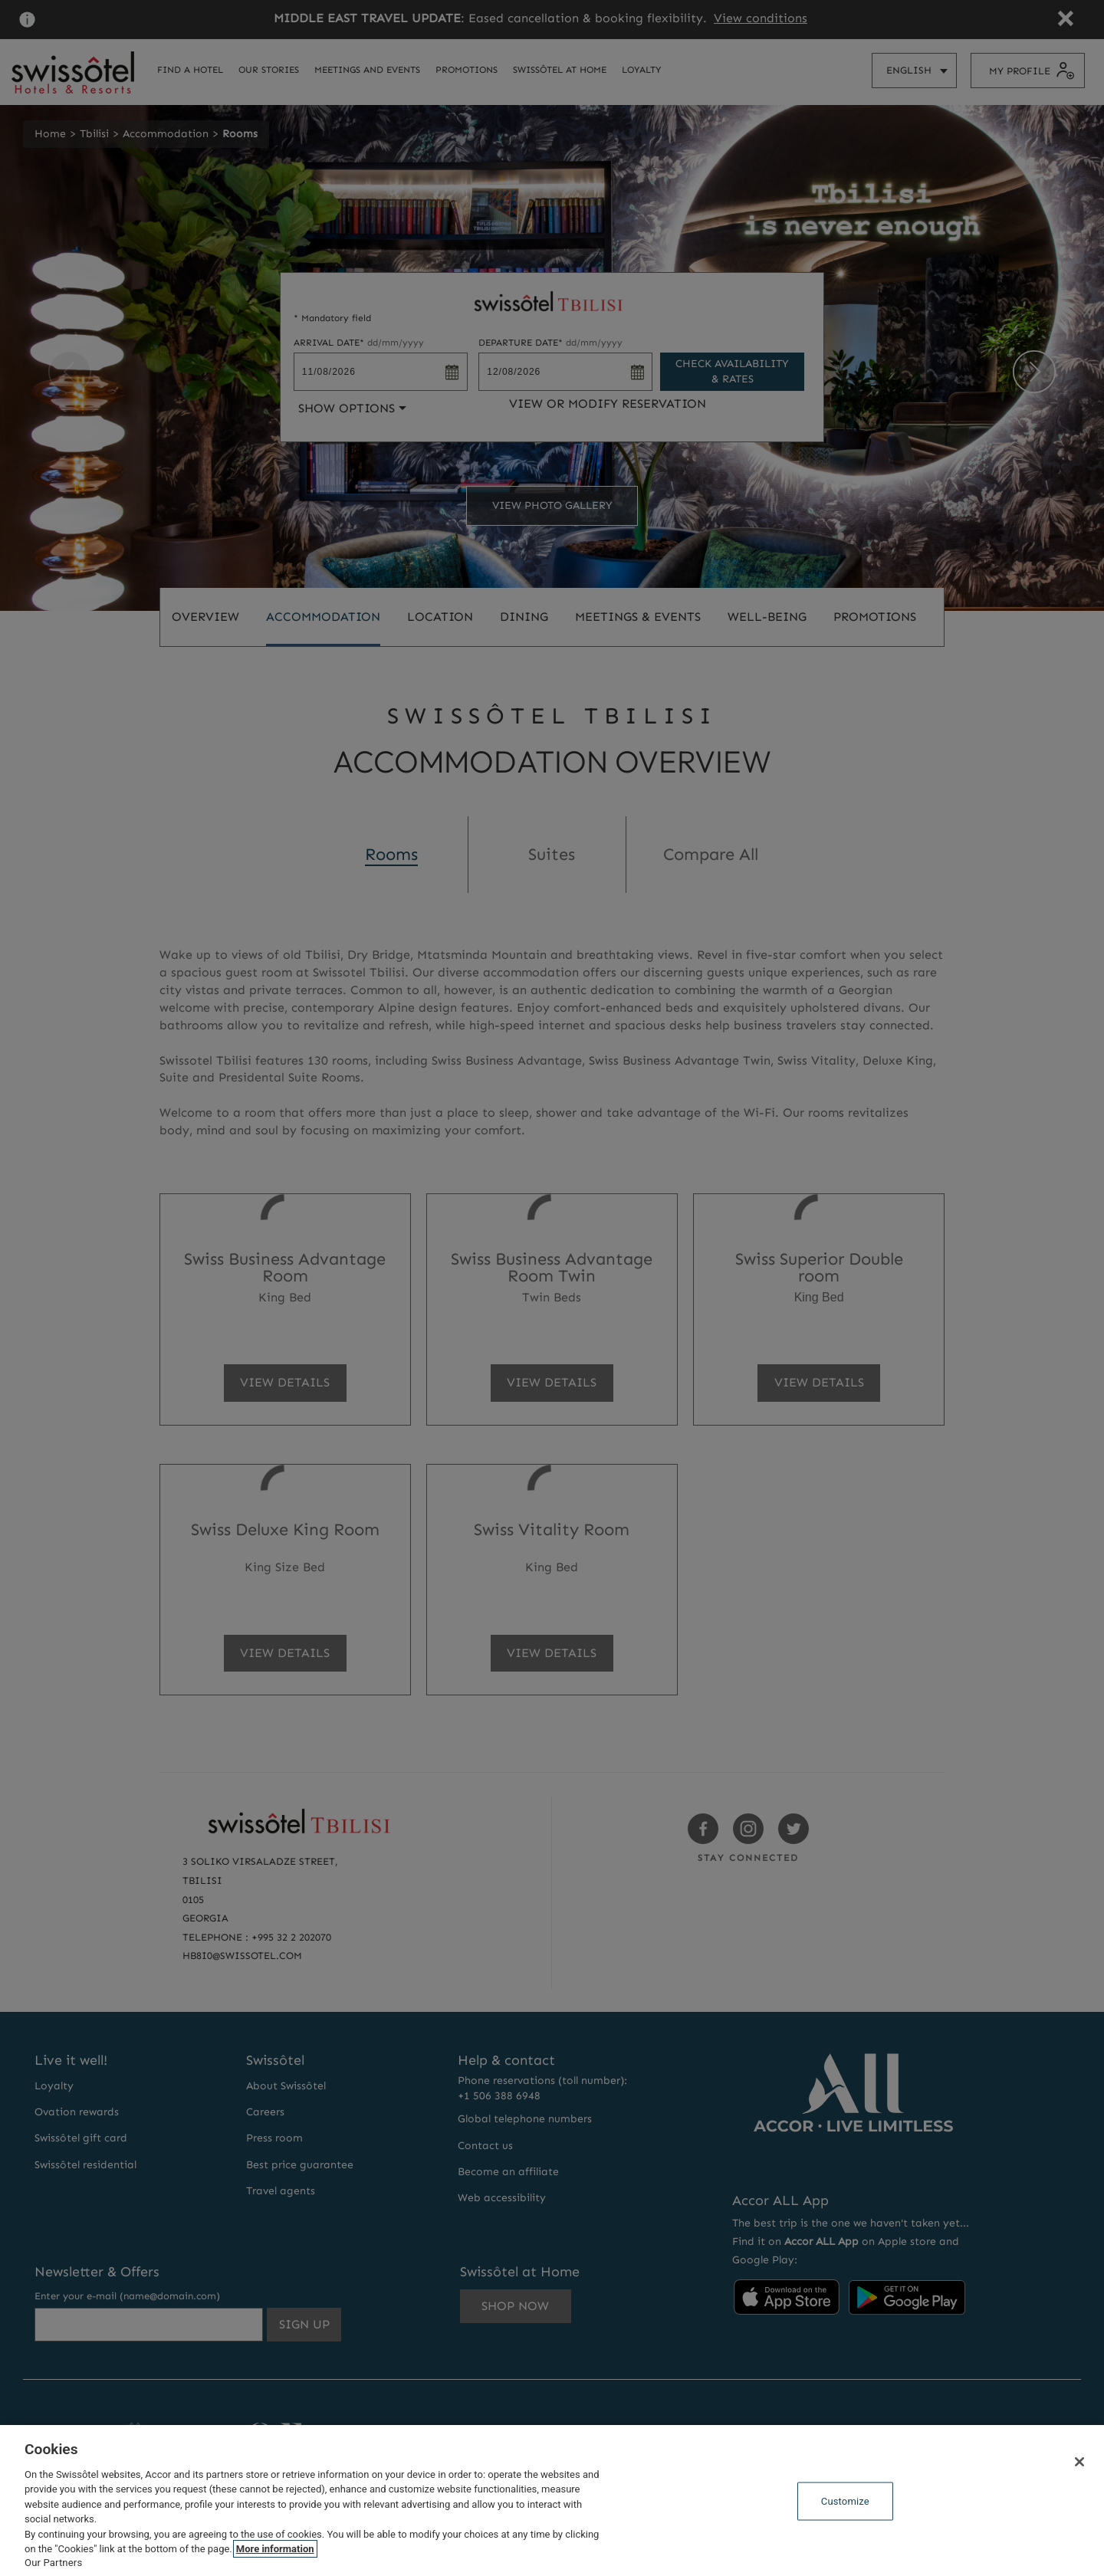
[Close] (1079, 2462)
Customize (845, 2501)
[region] (552, 2500)
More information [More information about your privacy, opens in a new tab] (275, 2549)
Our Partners (53, 2562)
